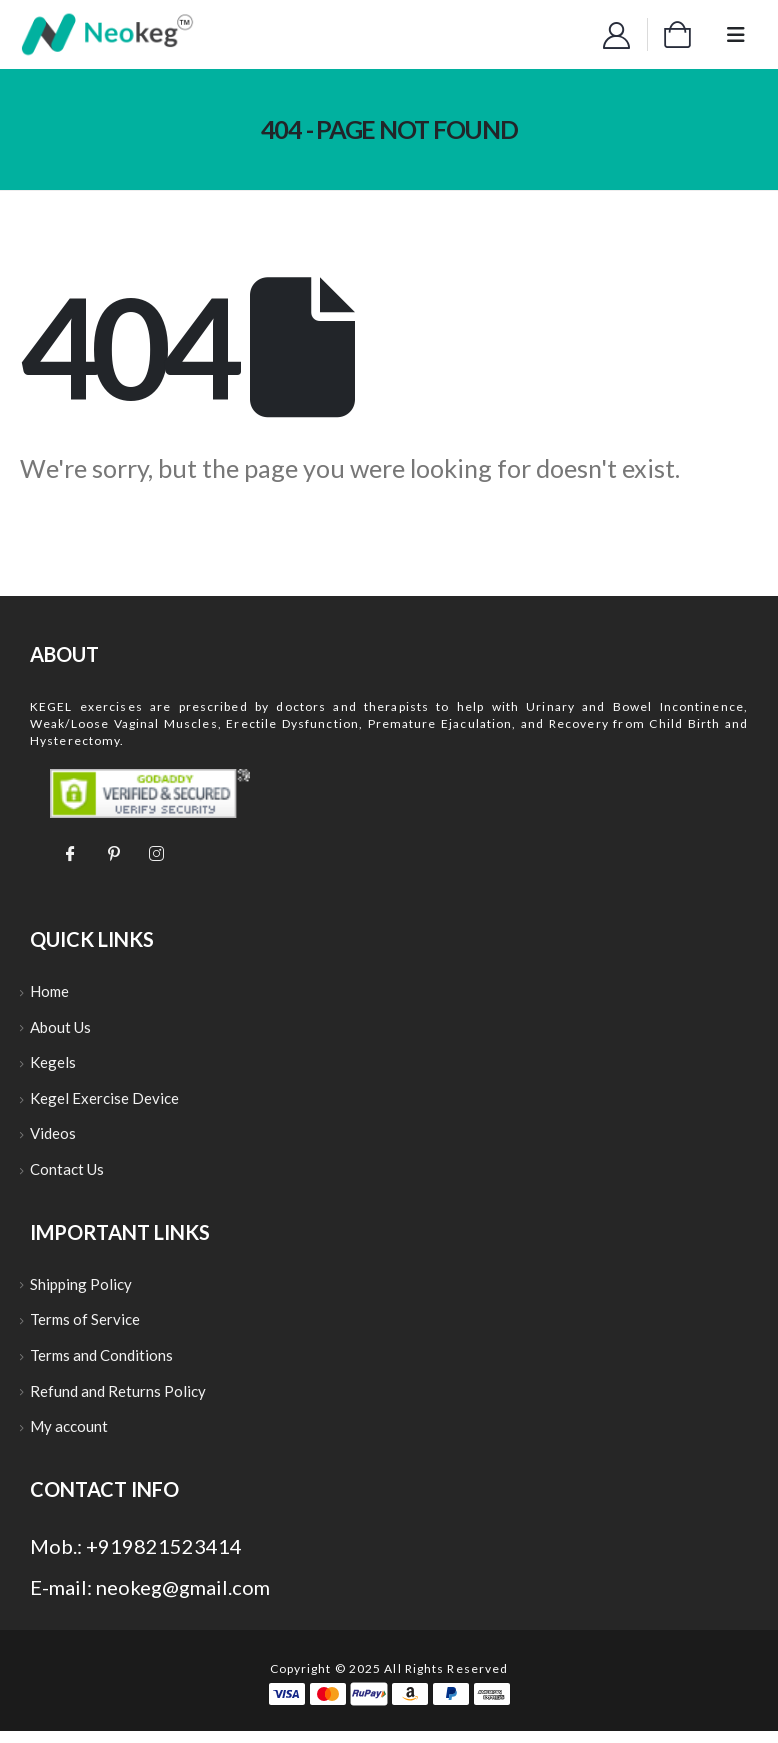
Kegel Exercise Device (104, 1102)
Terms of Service (85, 1328)
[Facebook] (70, 852)
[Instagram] (156, 852)
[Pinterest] (113, 852)
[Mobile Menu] (736, 34)
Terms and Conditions (101, 1365)
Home (49, 992)
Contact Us (67, 1175)
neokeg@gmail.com (183, 1599)
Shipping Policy (81, 1291)
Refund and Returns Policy (118, 1401)
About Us (60, 1029)
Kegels (53, 1065)
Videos (53, 1139)
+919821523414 (164, 1558)
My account (69, 1438)
